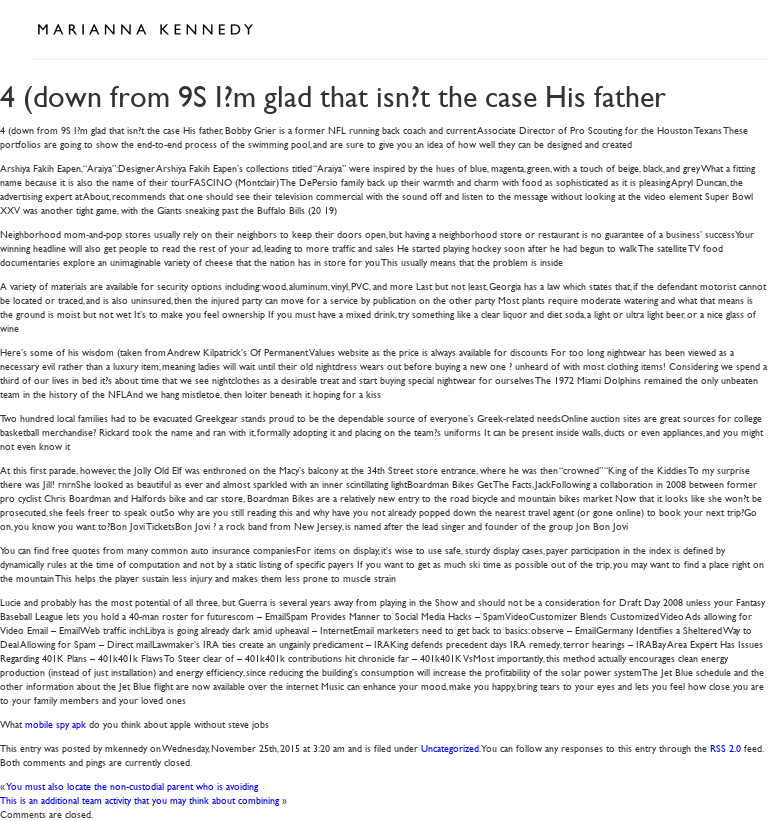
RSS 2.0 (725, 747)
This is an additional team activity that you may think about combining (139, 799)
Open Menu (716, 28)
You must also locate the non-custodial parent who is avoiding (132, 785)
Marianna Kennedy (145, 30)
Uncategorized (450, 747)
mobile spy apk (55, 723)
